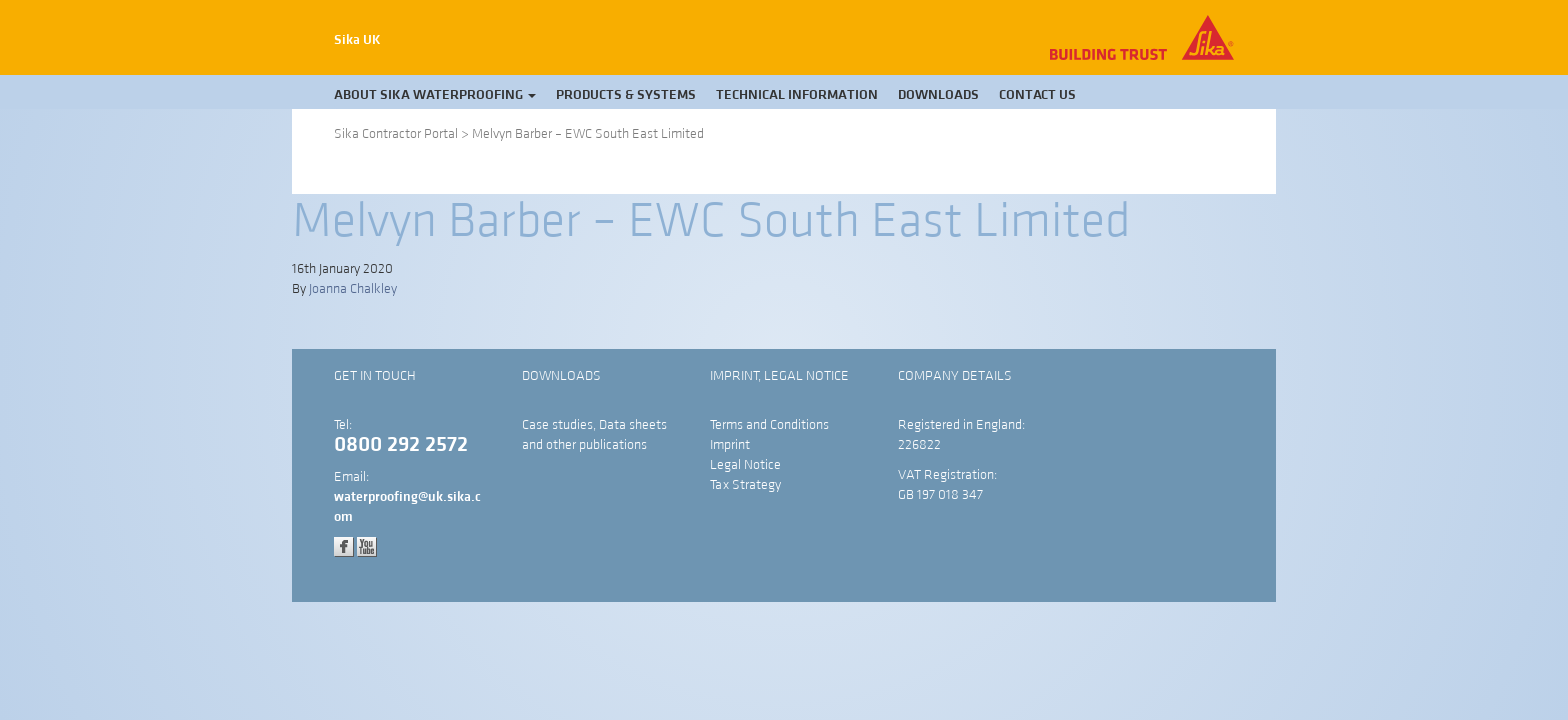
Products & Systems (626, 95)
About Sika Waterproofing (435, 95)
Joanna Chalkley (353, 289)
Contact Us (1037, 95)
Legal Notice (745, 465)
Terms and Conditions (769, 425)
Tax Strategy (745, 485)
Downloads (938, 95)
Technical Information (797, 95)
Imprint (730, 445)
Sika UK (357, 40)
